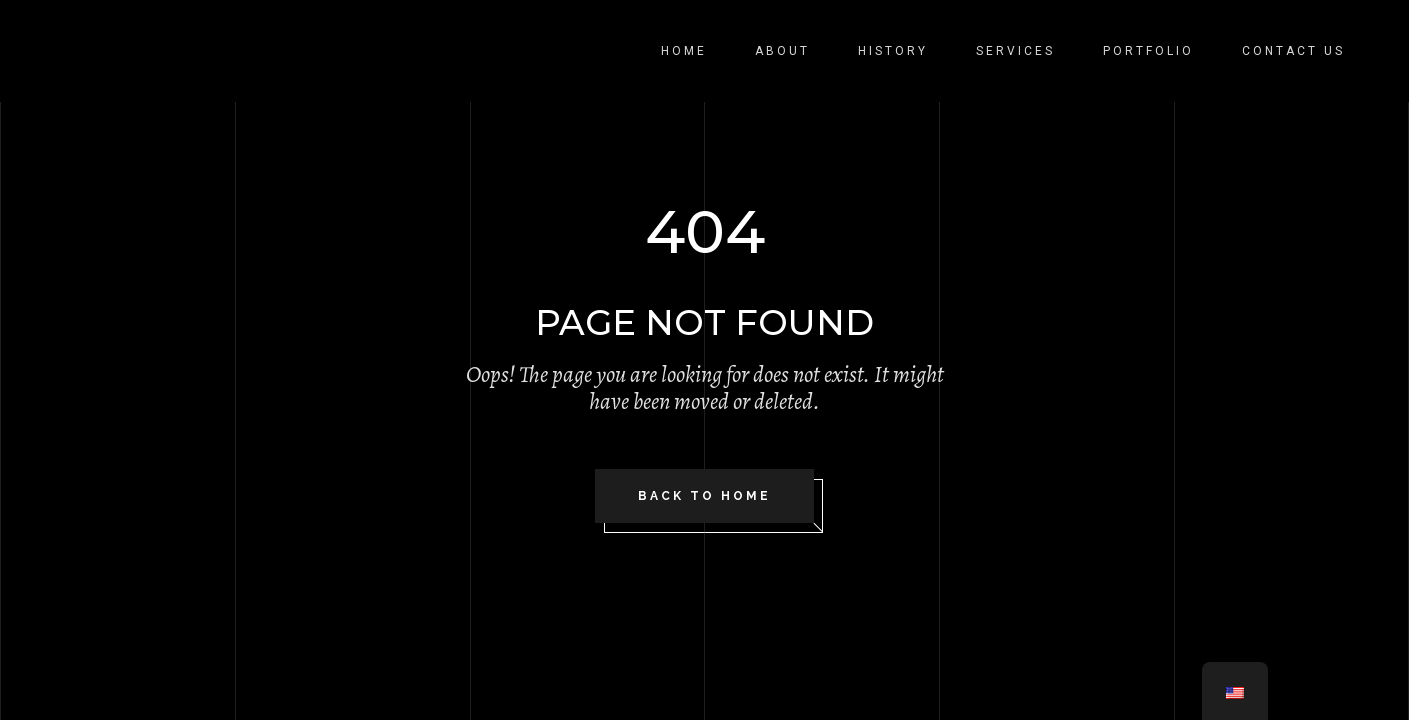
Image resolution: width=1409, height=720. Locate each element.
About (782, 51)
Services (1015, 51)
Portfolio (1148, 51)
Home (684, 51)
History (893, 51)
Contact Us (1293, 51)
